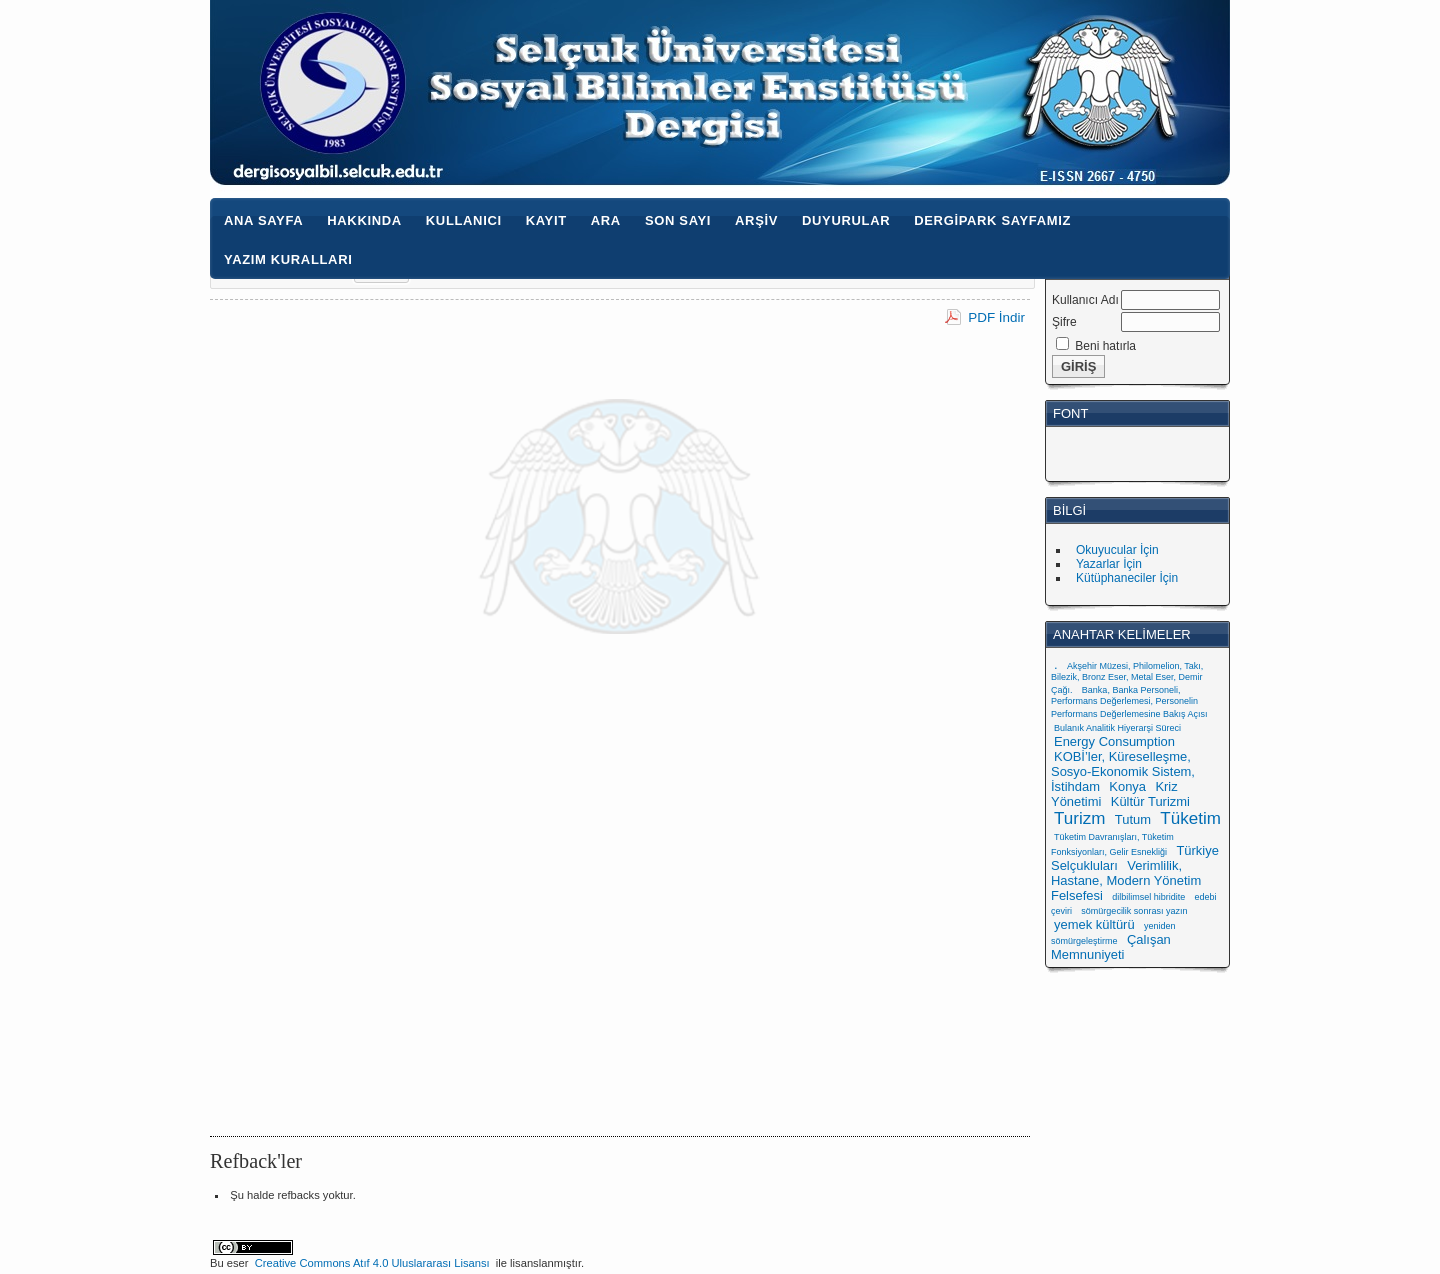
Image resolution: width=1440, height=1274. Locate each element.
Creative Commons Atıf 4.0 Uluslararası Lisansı (372, 1263)
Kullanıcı (464, 220)
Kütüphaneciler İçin (1127, 578)
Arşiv (756, 220)
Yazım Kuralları (288, 259)
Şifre (1064, 322)
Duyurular (846, 220)
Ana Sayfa (263, 220)
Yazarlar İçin (1109, 564)
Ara (606, 220)
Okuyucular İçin (1117, 550)
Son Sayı (678, 220)
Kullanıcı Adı (1085, 300)
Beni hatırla (1105, 346)
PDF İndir (996, 317)
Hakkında (364, 220)
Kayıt (546, 220)
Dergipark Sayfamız (992, 220)
